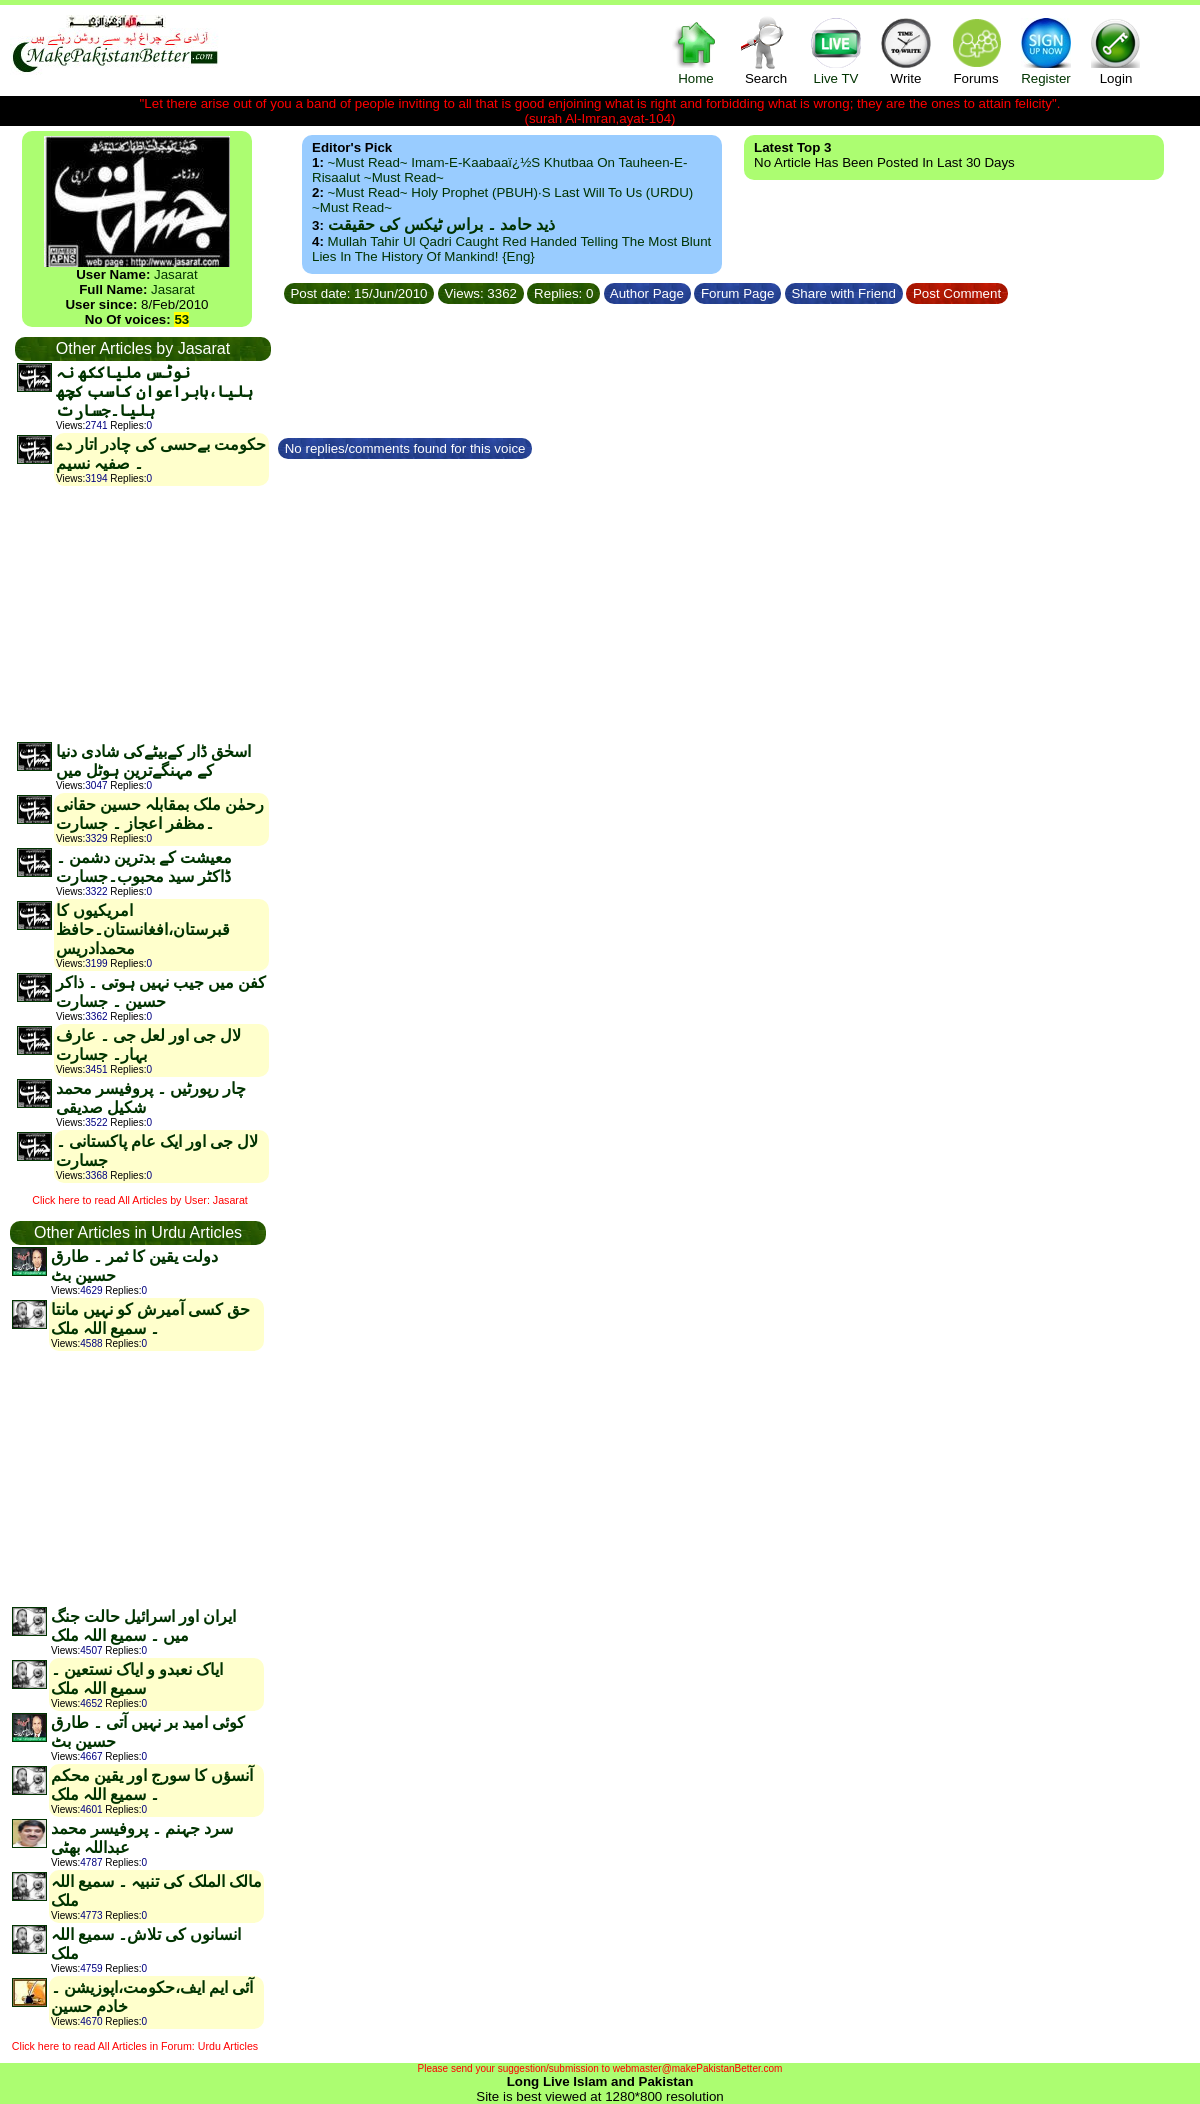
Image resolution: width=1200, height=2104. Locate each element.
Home (696, 50)
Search (766, 50)
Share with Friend (844, 293)
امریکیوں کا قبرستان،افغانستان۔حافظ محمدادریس (143, 929)
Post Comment (957, 293)
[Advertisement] (142, 613)
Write (906, 50)
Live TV (836, 50)
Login (1116, 50)
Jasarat (176, 274)
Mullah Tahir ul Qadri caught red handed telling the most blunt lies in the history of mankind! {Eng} (511, 249)
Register (1046, 50)
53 (181, 319)
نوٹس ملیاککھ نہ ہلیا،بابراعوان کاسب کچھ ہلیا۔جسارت (154, 391)
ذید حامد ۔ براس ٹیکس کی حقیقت (441, 224)
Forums (976, 50)
